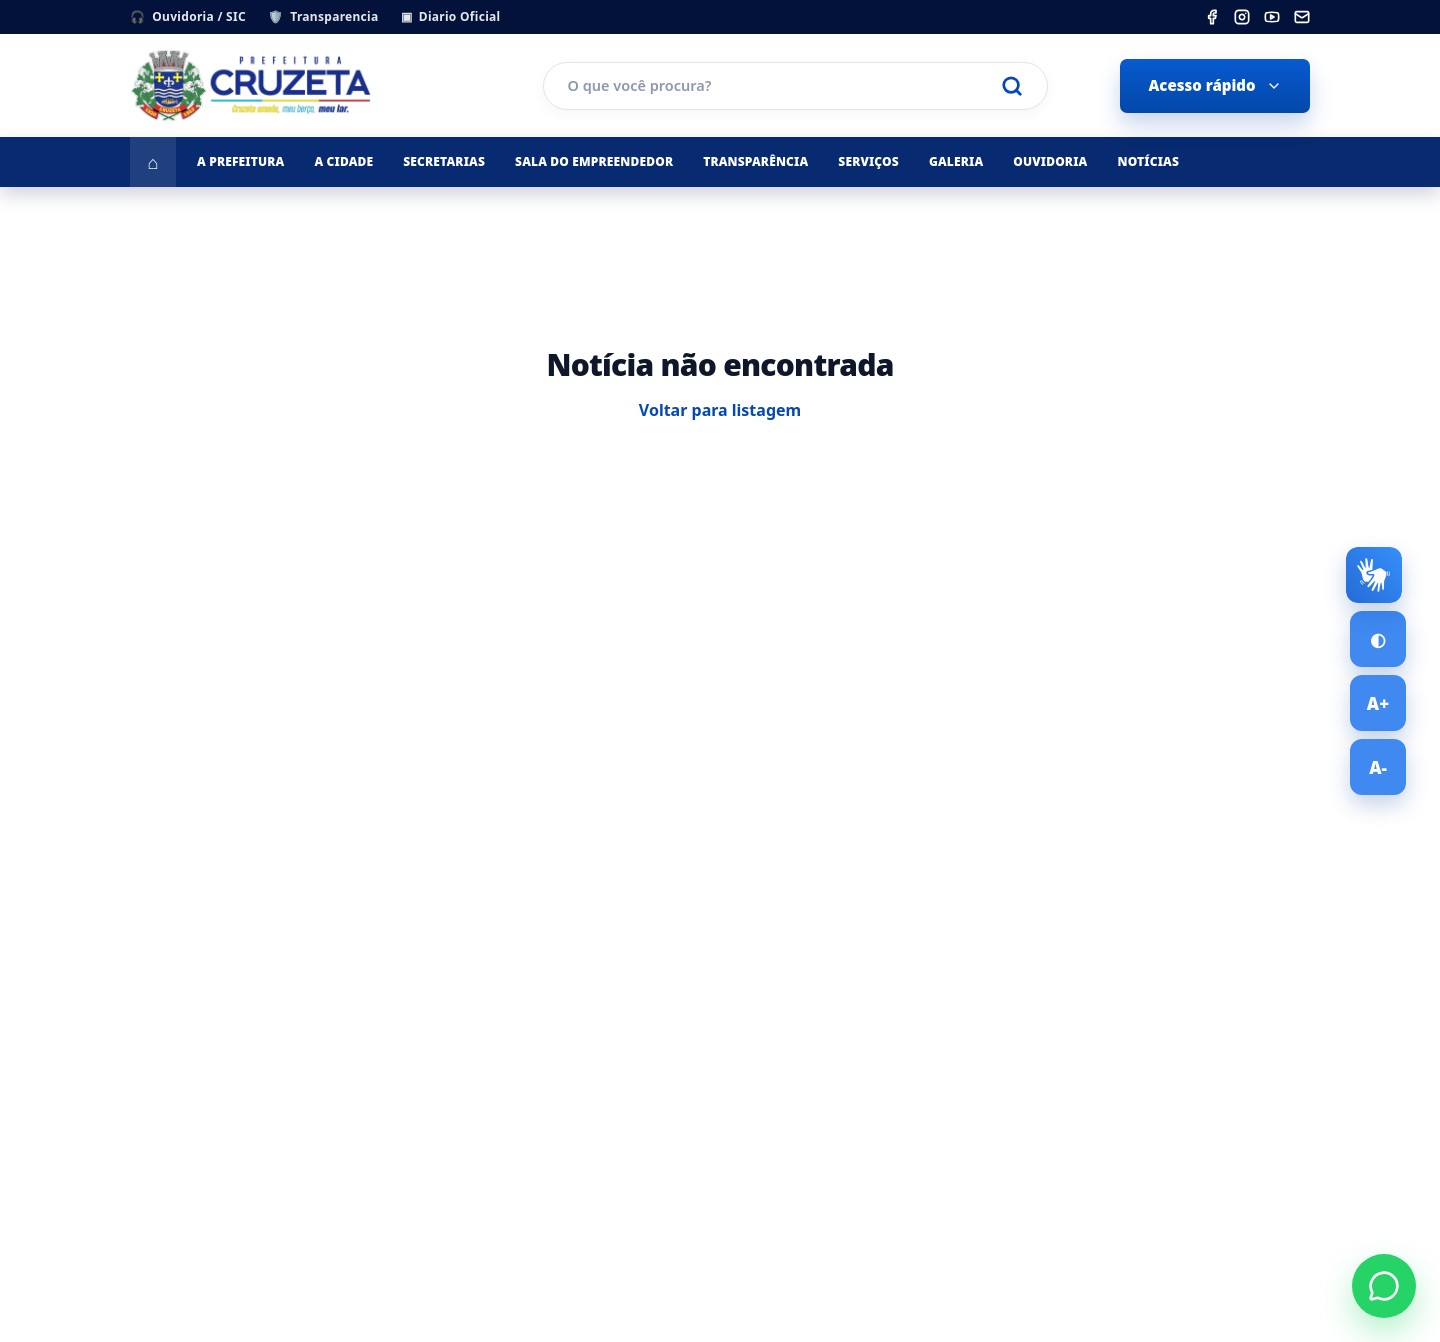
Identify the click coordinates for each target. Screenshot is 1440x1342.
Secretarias (444, 161)
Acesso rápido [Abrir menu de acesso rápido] (1214, 85)
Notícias (1148, 161)
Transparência (755, 161)
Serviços (868, 161)
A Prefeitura (240, 161)
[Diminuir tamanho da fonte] (1378, 767)
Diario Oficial (451, 16)
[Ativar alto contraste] (1378, 639)
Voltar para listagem (720, 410)
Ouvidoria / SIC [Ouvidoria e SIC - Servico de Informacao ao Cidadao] (188, 16)
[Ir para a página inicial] (153, 162)
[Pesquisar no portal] (784, 85)
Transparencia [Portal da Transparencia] (323, 16)
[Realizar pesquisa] (1012, 86)
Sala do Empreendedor (594, 161)
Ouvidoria (1050, 161)
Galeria (956, 161)
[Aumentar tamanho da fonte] (1378, 703)
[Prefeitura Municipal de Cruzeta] (300, 86)
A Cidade (343, 161)
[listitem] (1212, 17)
